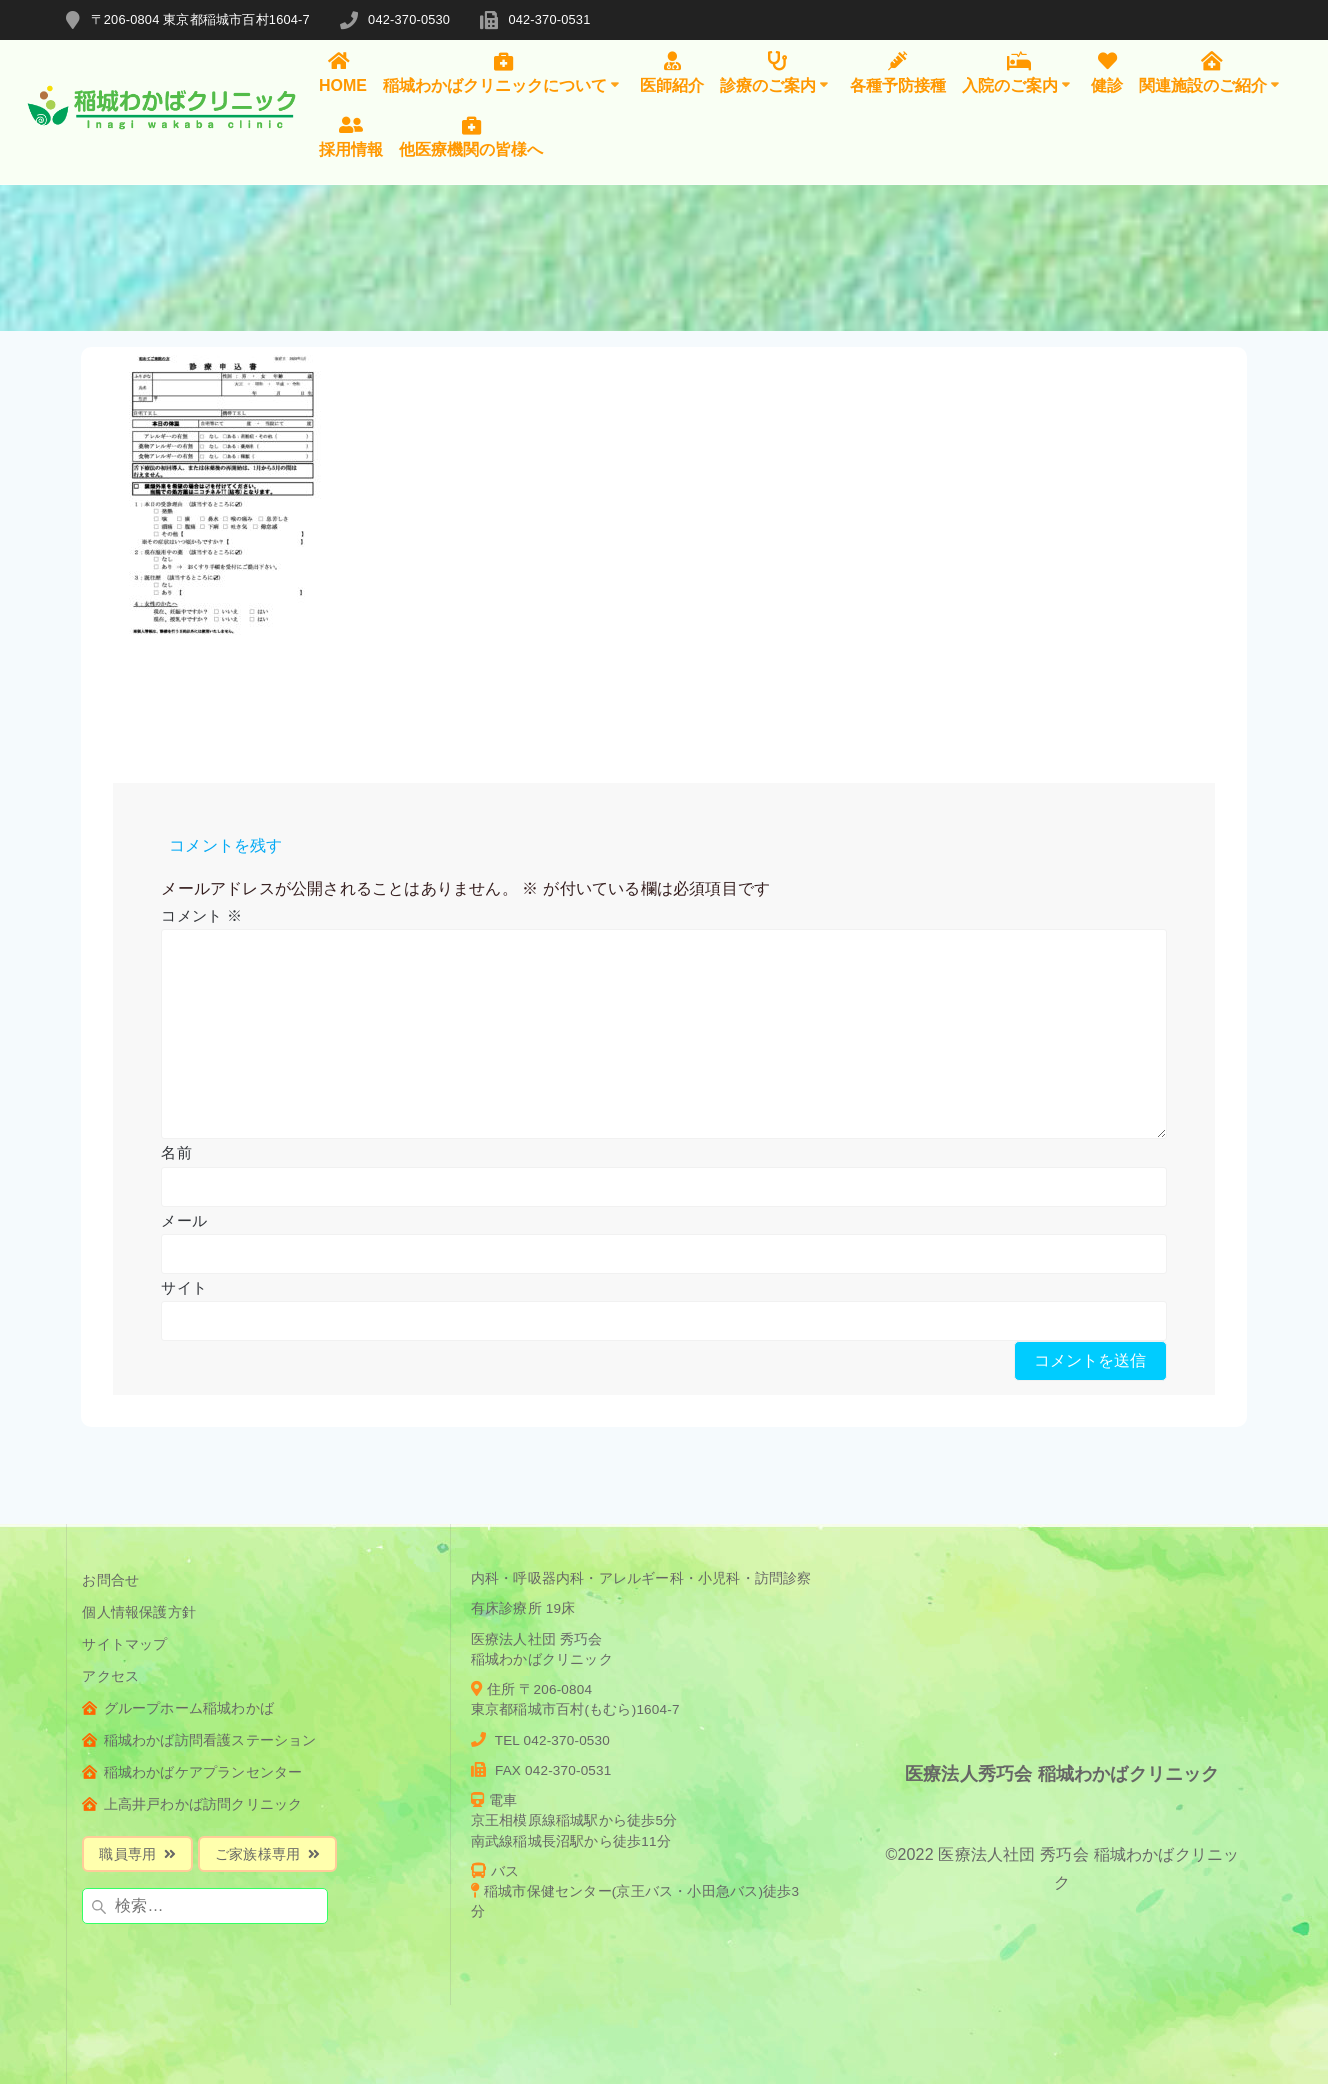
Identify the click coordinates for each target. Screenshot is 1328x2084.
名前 (176, 1152)
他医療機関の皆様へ (471, 136)
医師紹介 (672, 72)
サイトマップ (124, 1644)
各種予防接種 (898, 72)
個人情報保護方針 (139, 1612)
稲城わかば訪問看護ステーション (199, 1740)
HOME (343, 72)
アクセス (110, 1676)
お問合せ (110, 1580)
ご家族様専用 (267, 1854)
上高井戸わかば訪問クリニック (192, 1804)
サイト (184, 1287)
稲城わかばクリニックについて (503, 72)
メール (184, 1220)
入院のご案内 (1018, 72)
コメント (201, 915)
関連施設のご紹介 (1211, 72)
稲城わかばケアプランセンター (192, 1772)
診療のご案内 (776, 72)
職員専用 (137, 1854)
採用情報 (351, 136)
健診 (1107, 72)
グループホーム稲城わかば (178, 1708)
